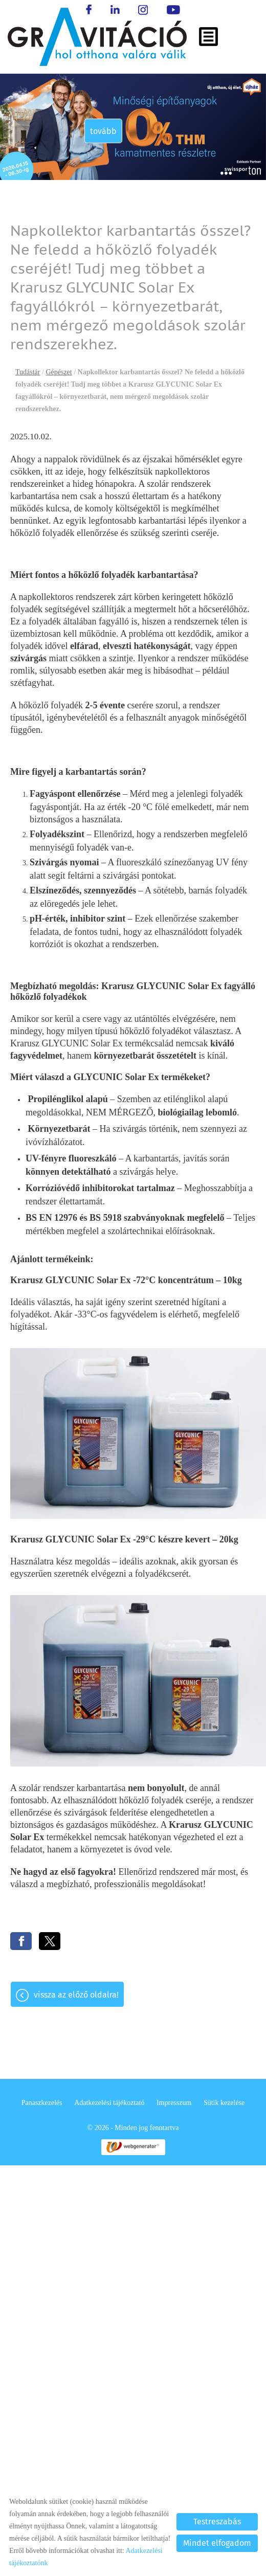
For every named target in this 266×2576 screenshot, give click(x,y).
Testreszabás (217, 2521)
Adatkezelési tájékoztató (109, 2103)
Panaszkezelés (41, 2103)
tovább (96, 131)
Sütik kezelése (224, 2103)
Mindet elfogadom (217, 2543)
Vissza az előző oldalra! (76, 1995)
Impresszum (174, 2103)
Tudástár (27, 372)
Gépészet (59, 372)
